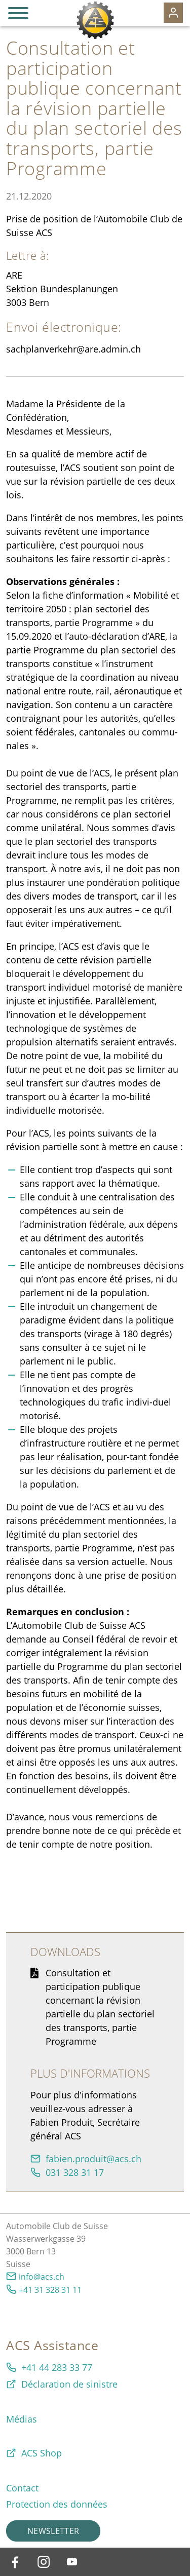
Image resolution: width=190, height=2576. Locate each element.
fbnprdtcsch (93, 2159)
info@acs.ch (41, 2276)
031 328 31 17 (75, 2172)
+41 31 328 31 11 (50, 2289)
